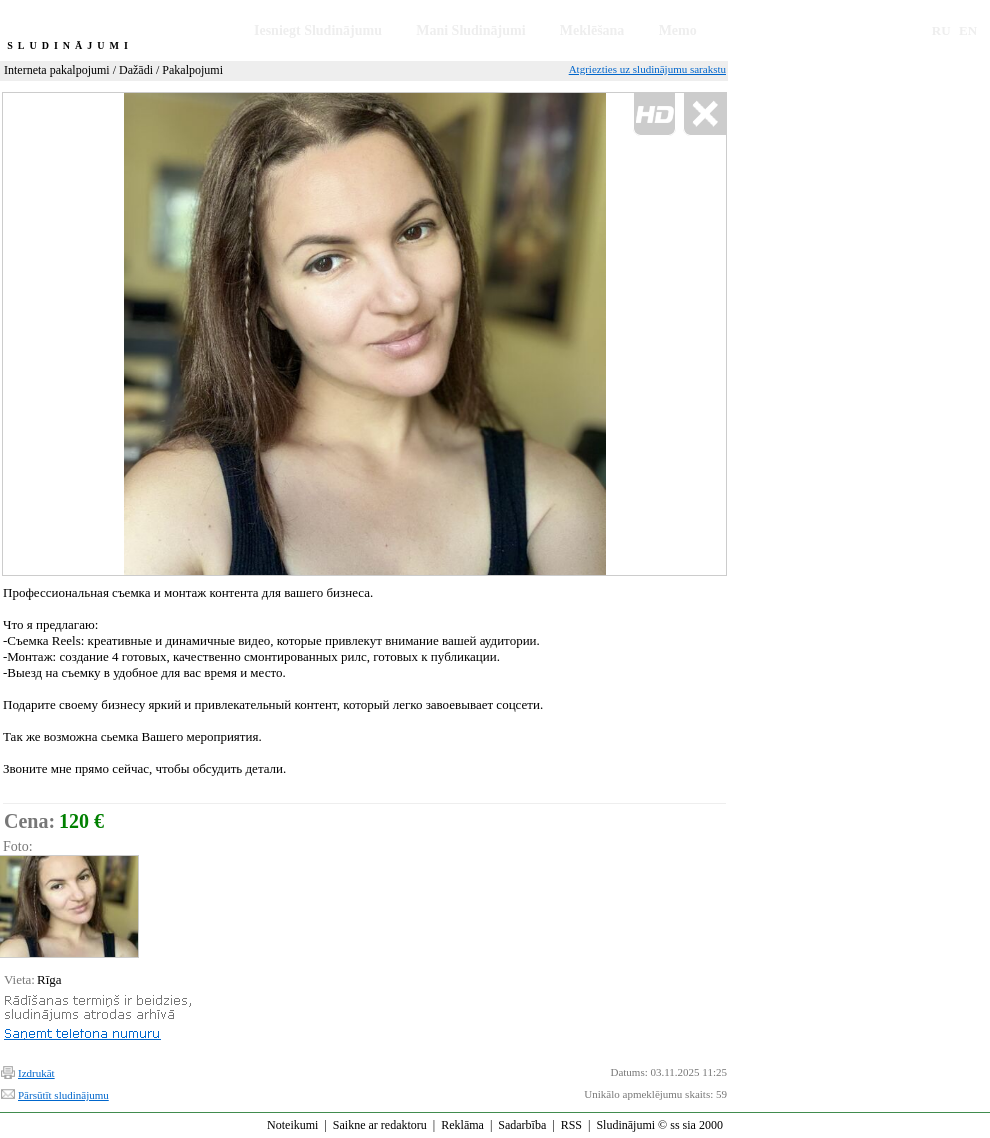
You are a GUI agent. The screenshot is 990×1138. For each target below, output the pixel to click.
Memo (678, 30)
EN (968, 30)
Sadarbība (522, 1125)
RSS (571, 1125)
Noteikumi (292, 1125)
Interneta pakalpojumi (57, 70)
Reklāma (462, 1125)
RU (941, 30)
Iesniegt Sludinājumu (318, 30)
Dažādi (136, 70)
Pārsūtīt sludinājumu (63, 1095)
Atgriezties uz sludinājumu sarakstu (647, 69)
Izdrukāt (36, 1073)
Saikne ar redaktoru (380, 1125)
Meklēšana (592, 30)
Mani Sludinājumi (470, 30)
